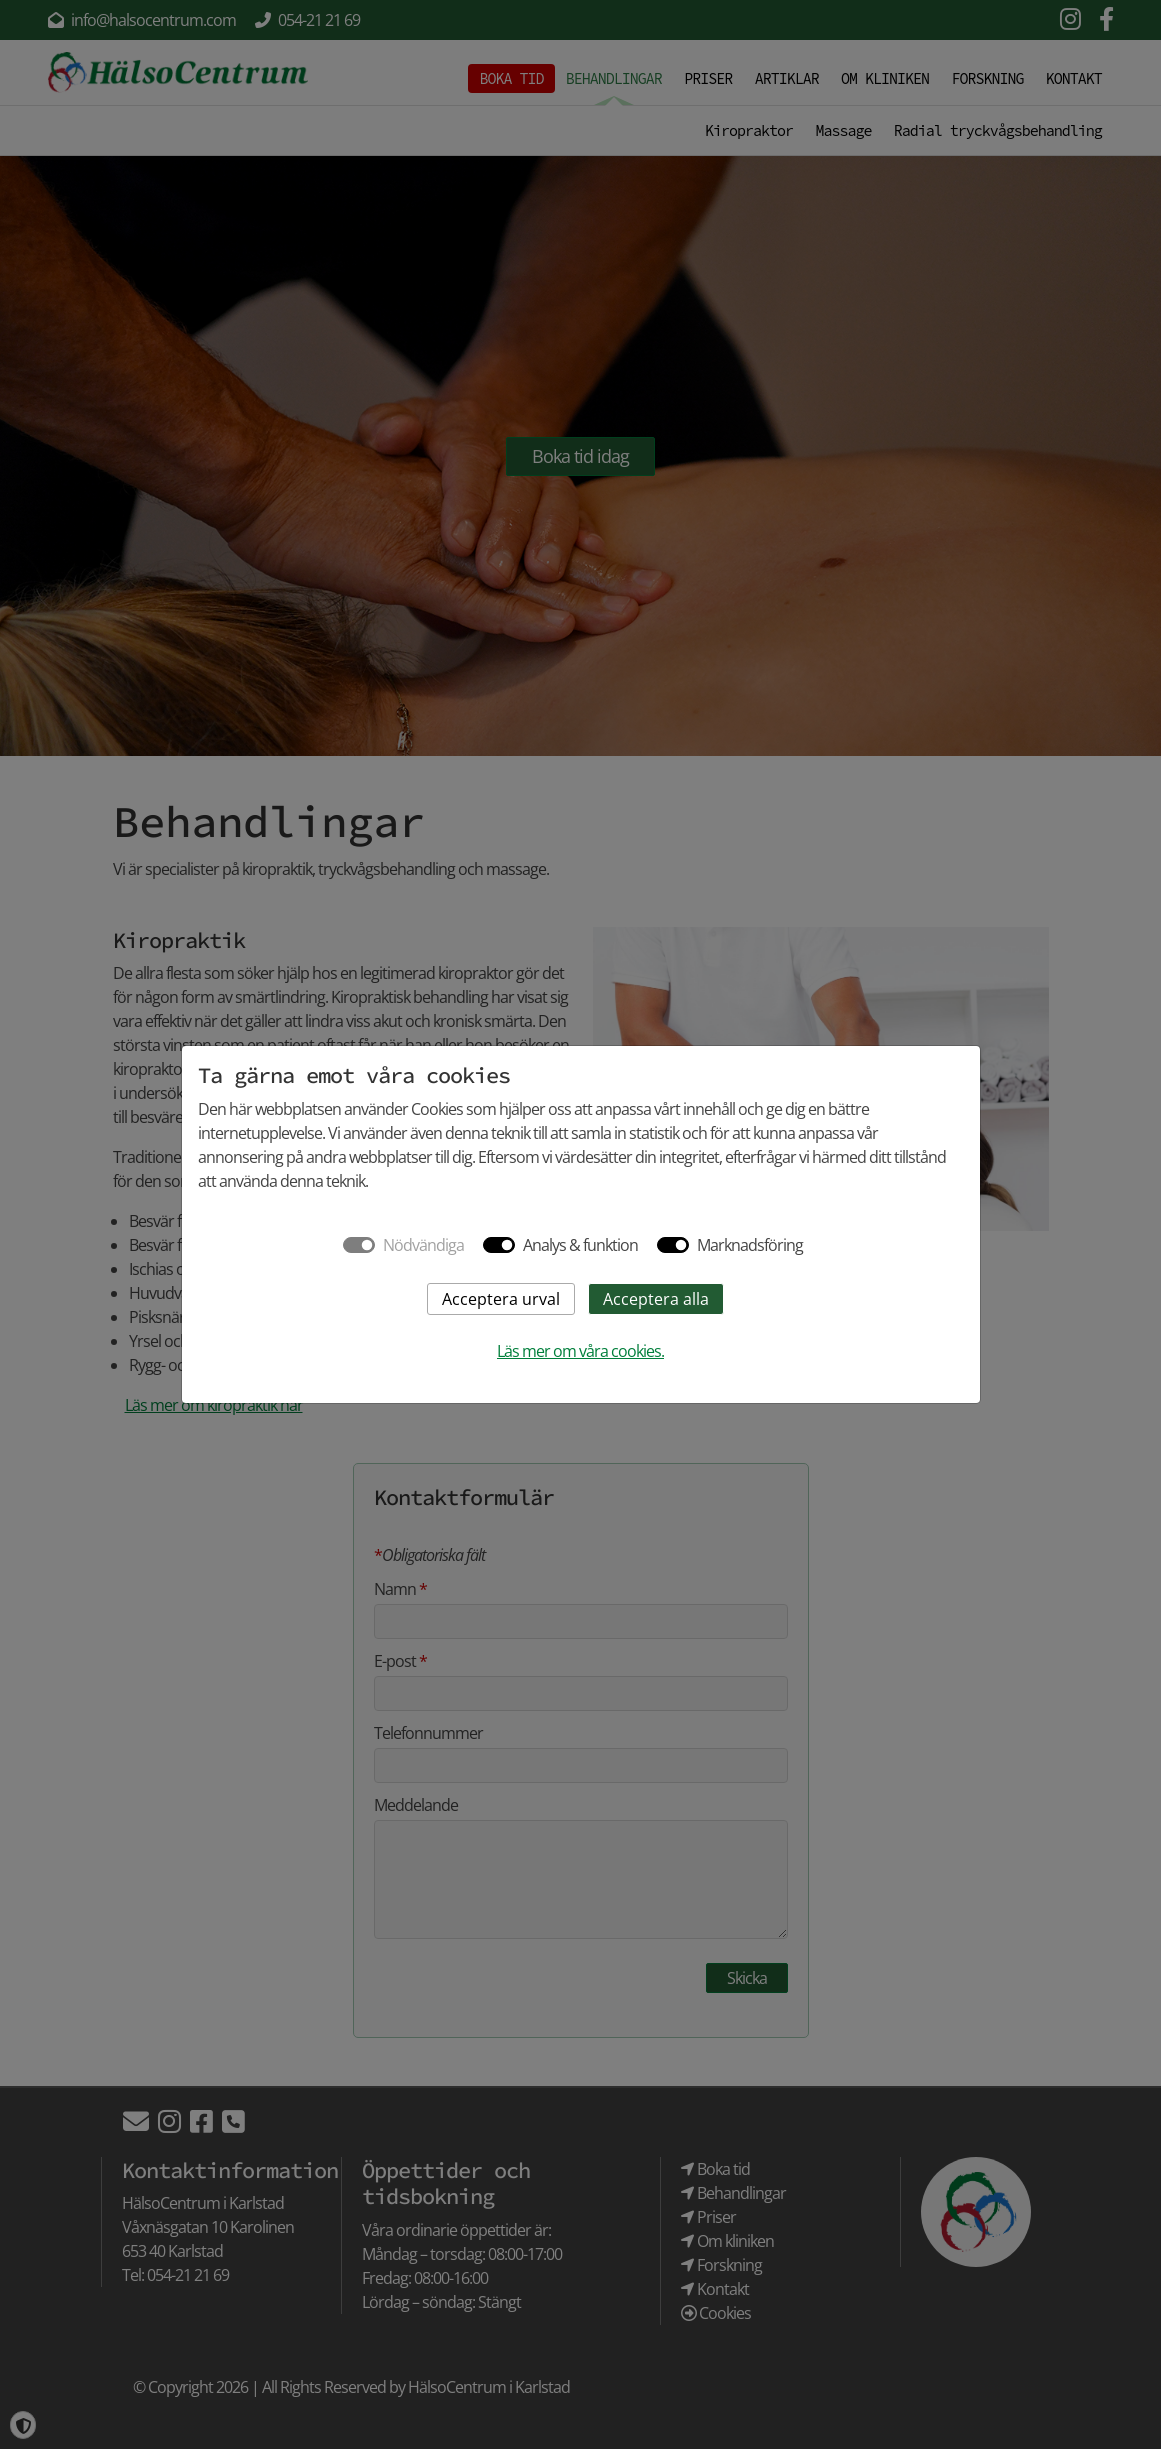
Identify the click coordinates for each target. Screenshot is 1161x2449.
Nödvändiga (423, 1245)
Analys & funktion (580, 1245)
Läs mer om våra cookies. (580, 1351)
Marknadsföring (750, 1245)
